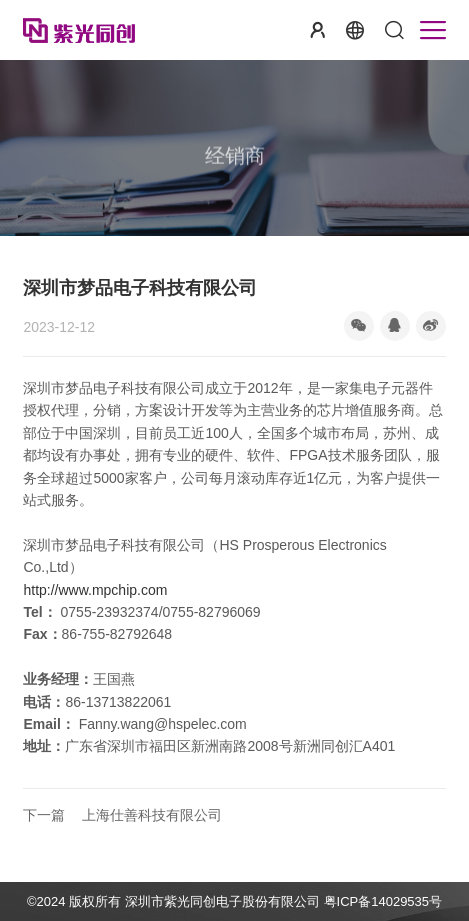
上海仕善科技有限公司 (122, 815)
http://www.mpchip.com (95, 590)
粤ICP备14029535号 (383, 901)
